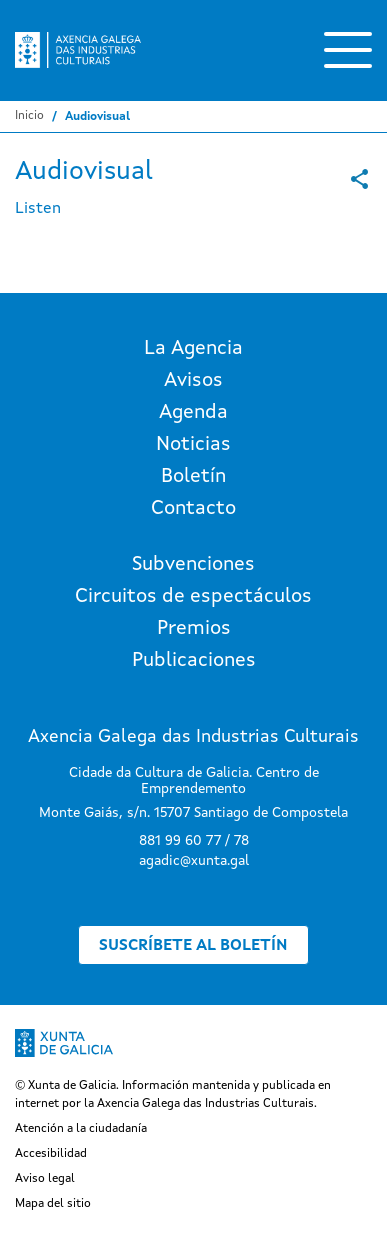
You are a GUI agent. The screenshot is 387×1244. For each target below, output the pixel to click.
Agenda (193, 413)
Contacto (193, 509)
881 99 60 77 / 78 (194, 841)
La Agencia (193, 349)
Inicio (29, 116)
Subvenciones (193, 565)
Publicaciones (194, 661)
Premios (194, 629)
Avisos (193, 381)
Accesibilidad (51, 1154)
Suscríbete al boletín (193, 946)
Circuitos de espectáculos (193, 597)
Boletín (193, 477)
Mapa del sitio (53, 1204)
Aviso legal (45, 1179)
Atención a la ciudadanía (81, 1129)
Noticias (193, 445)
